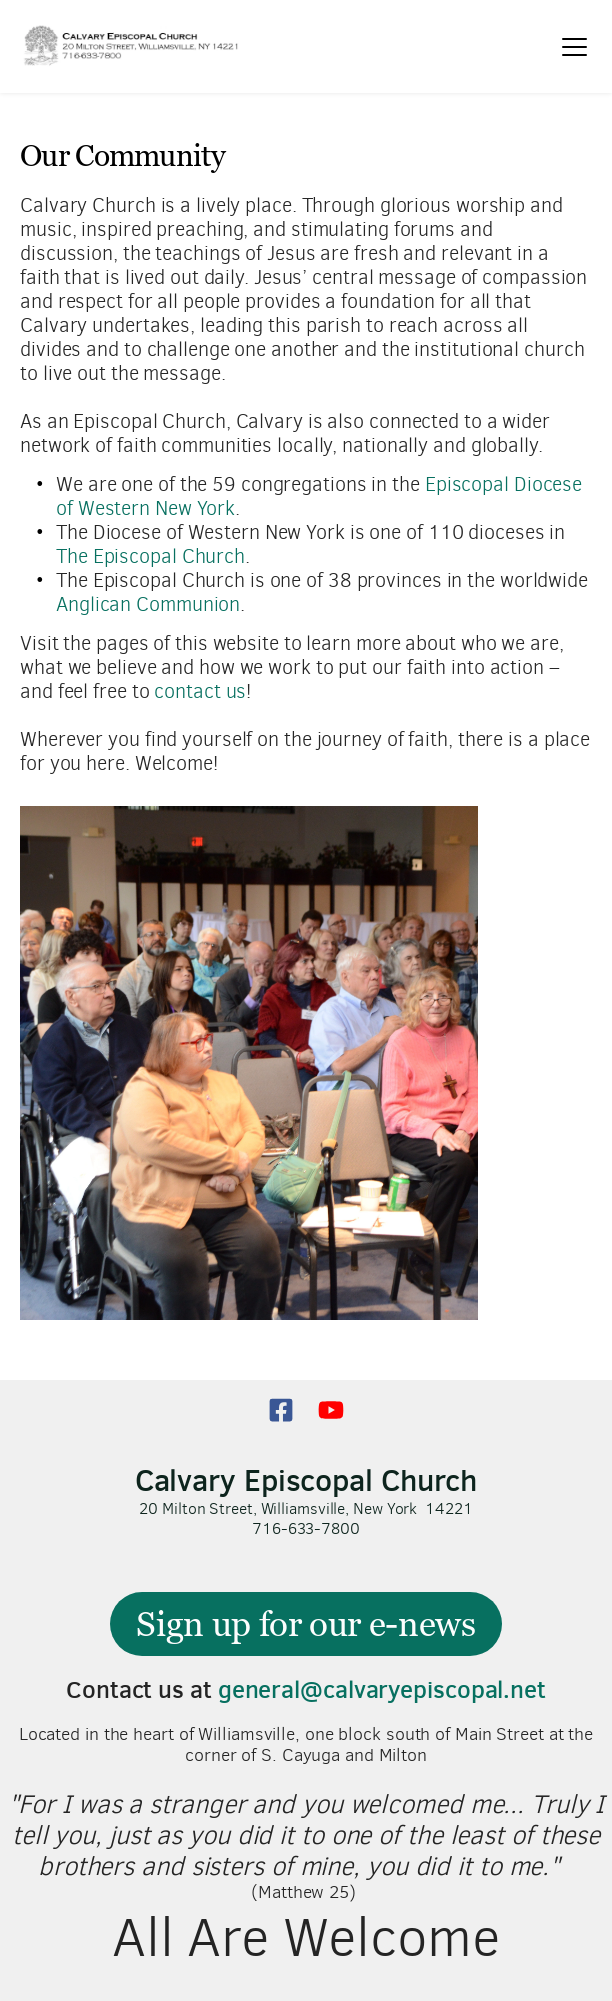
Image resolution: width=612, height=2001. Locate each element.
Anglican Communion (148, 604)
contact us (200, 691)
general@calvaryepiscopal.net (382, 1689)
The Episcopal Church (150, 556)
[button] (574, 46)
